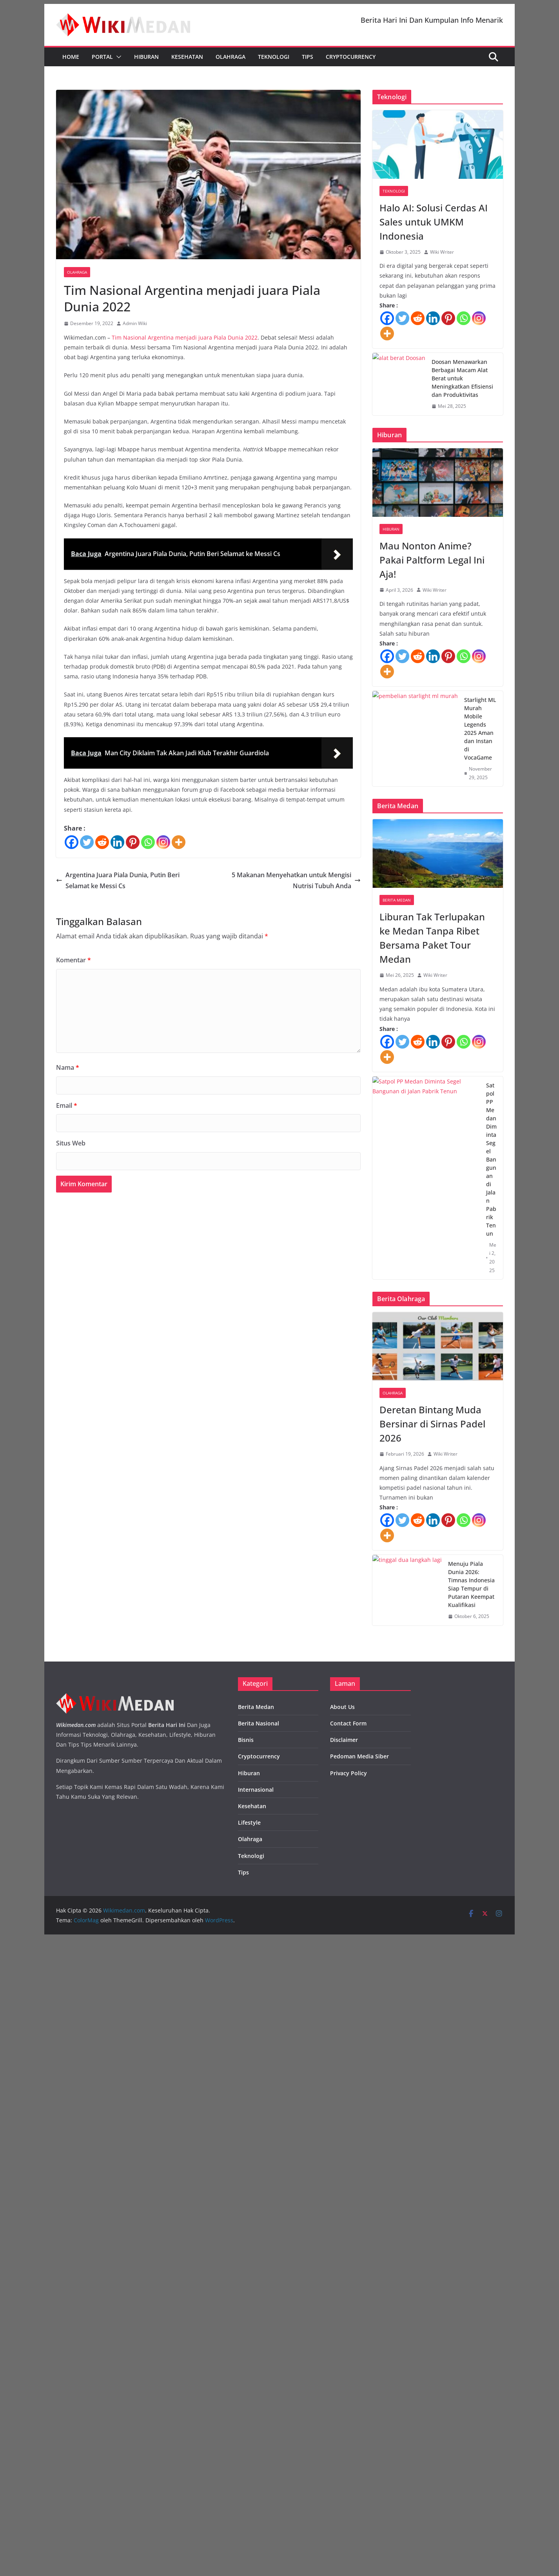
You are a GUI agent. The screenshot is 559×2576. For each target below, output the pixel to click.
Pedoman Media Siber (359, 2394)
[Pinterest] (133, 842)
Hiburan (146, 56)
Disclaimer (344, 2377)
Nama (67, 1067)
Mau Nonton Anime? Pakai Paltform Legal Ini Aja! (432, 799)
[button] (117, 56)
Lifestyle (249, 2459)
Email (66, 1105)
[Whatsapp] (148, 842)
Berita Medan (397, 1297)
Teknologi (273, 56)
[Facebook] (71, 842)
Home (70, 56)
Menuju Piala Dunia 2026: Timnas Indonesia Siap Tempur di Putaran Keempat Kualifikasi (492, 2081)
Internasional (256, 2427)
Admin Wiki (135, 323)
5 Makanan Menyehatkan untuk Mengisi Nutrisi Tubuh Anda (296, 881)
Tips (307, 56)
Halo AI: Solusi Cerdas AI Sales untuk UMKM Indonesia (433, 221)
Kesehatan (187, 56)
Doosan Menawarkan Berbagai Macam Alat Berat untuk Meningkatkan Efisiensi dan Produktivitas (491, 481)
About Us (342, 2344)
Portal (102, 56)
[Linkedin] (117, 842)
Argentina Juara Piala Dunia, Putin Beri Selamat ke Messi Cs (118, 881)
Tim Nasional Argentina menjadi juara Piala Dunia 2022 (185, 337)
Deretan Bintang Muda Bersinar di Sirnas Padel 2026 (432, 1821)
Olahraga (230, 56)
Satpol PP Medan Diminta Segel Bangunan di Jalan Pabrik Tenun (491, 1556)
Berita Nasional (258, 2360)
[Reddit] (102, 842)
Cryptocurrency (351, 56)
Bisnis (246, 2377)
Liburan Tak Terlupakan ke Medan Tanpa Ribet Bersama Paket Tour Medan (432, 1335)
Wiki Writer (442, 252)
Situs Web (70, 1143)
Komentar (73, 960)
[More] (178, 842)
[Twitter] (87, 842)
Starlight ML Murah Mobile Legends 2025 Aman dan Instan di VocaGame (491, 1026)
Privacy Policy (348, 2410)
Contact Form (348, 2360)
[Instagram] (163, 842)
